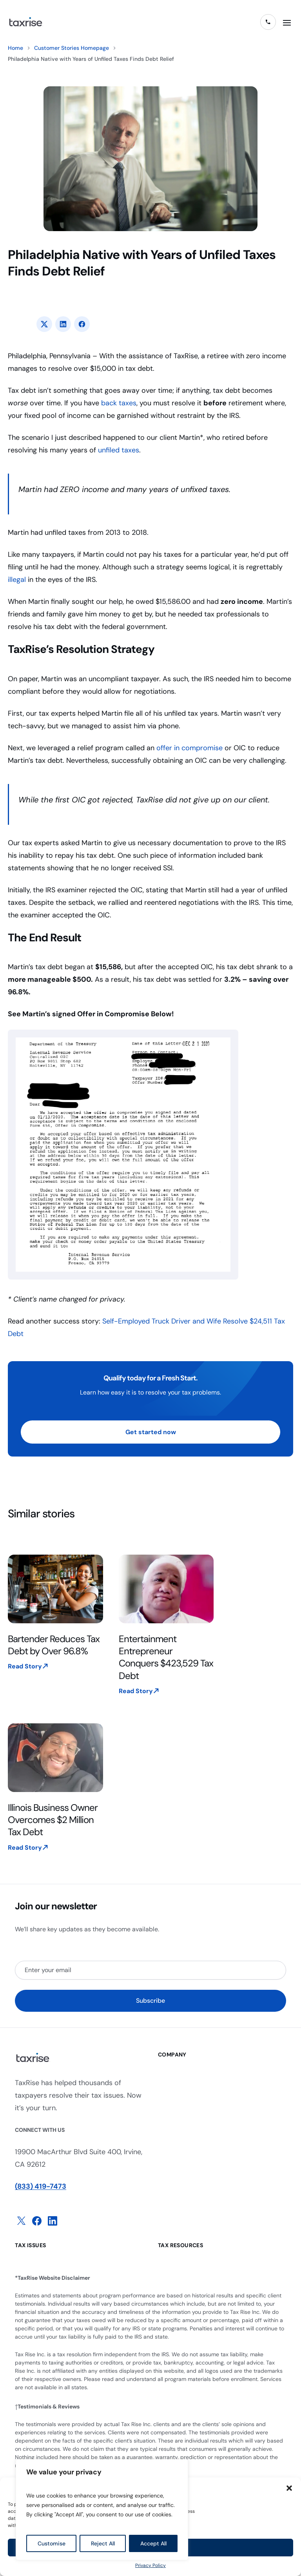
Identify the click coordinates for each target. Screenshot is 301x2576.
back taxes (118, 403)
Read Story (25, 1666)
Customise (51, 2543)
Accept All (153, 2543)
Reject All (103, 2543)
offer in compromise (189, 748)
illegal (17, 579)
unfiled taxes (118, 450)
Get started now (150, 1432)
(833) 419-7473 (40, 2186)
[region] (102, 2509)
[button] (289, 2488)
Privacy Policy (150, 2565)
